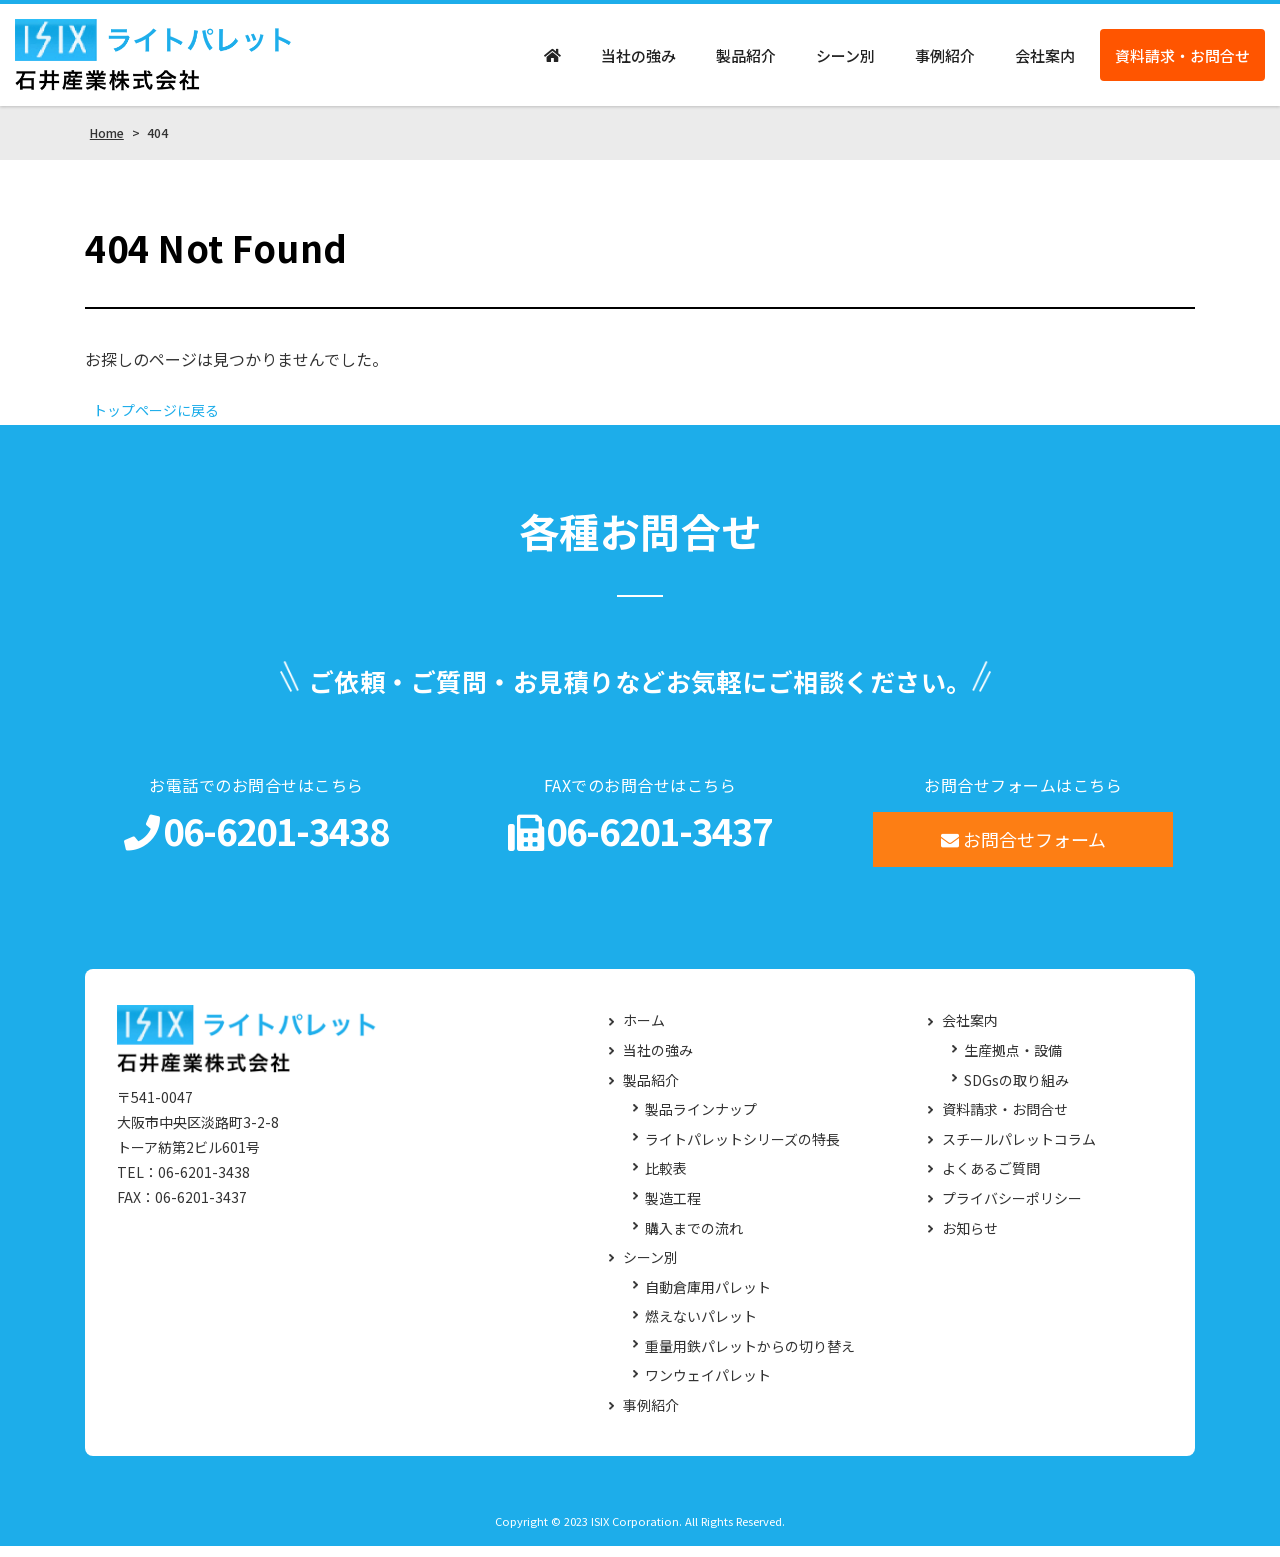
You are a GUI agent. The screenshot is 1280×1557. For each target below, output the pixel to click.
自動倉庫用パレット (708, 1298)
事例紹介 (945, 60)
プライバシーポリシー (1012, 1210)
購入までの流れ (694, 1239)
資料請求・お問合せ (1182, 60)
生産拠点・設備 (1013, 1062)
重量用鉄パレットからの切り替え (750, 1358)
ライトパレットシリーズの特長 (742, 1151)
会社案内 (1045, 60)
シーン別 (845, 60)
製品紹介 (746, 60)
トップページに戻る (165, 421)
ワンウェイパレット (708, 1387)
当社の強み (638, 60)
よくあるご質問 (991, 1180)
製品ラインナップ (701, 1121)
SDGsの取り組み (1016, 1091)
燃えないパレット (701, 1328)
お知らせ (970, 1239)
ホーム (644, 1032)
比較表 (666, 1180)
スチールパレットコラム (1019, 1151)
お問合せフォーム (1023, 851)
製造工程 (673, 1210)
